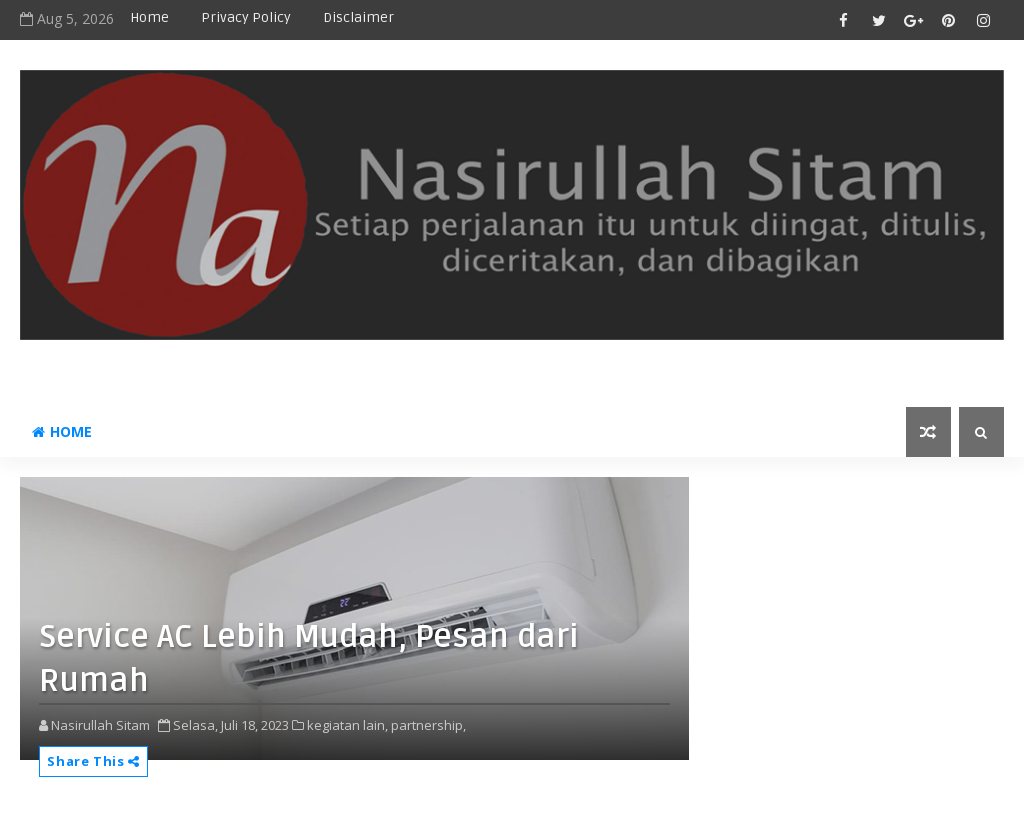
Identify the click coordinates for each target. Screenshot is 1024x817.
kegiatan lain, (347, 725)
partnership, (428, 725)
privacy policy (246, 17)
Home (149, 17)
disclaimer (358, 17)
